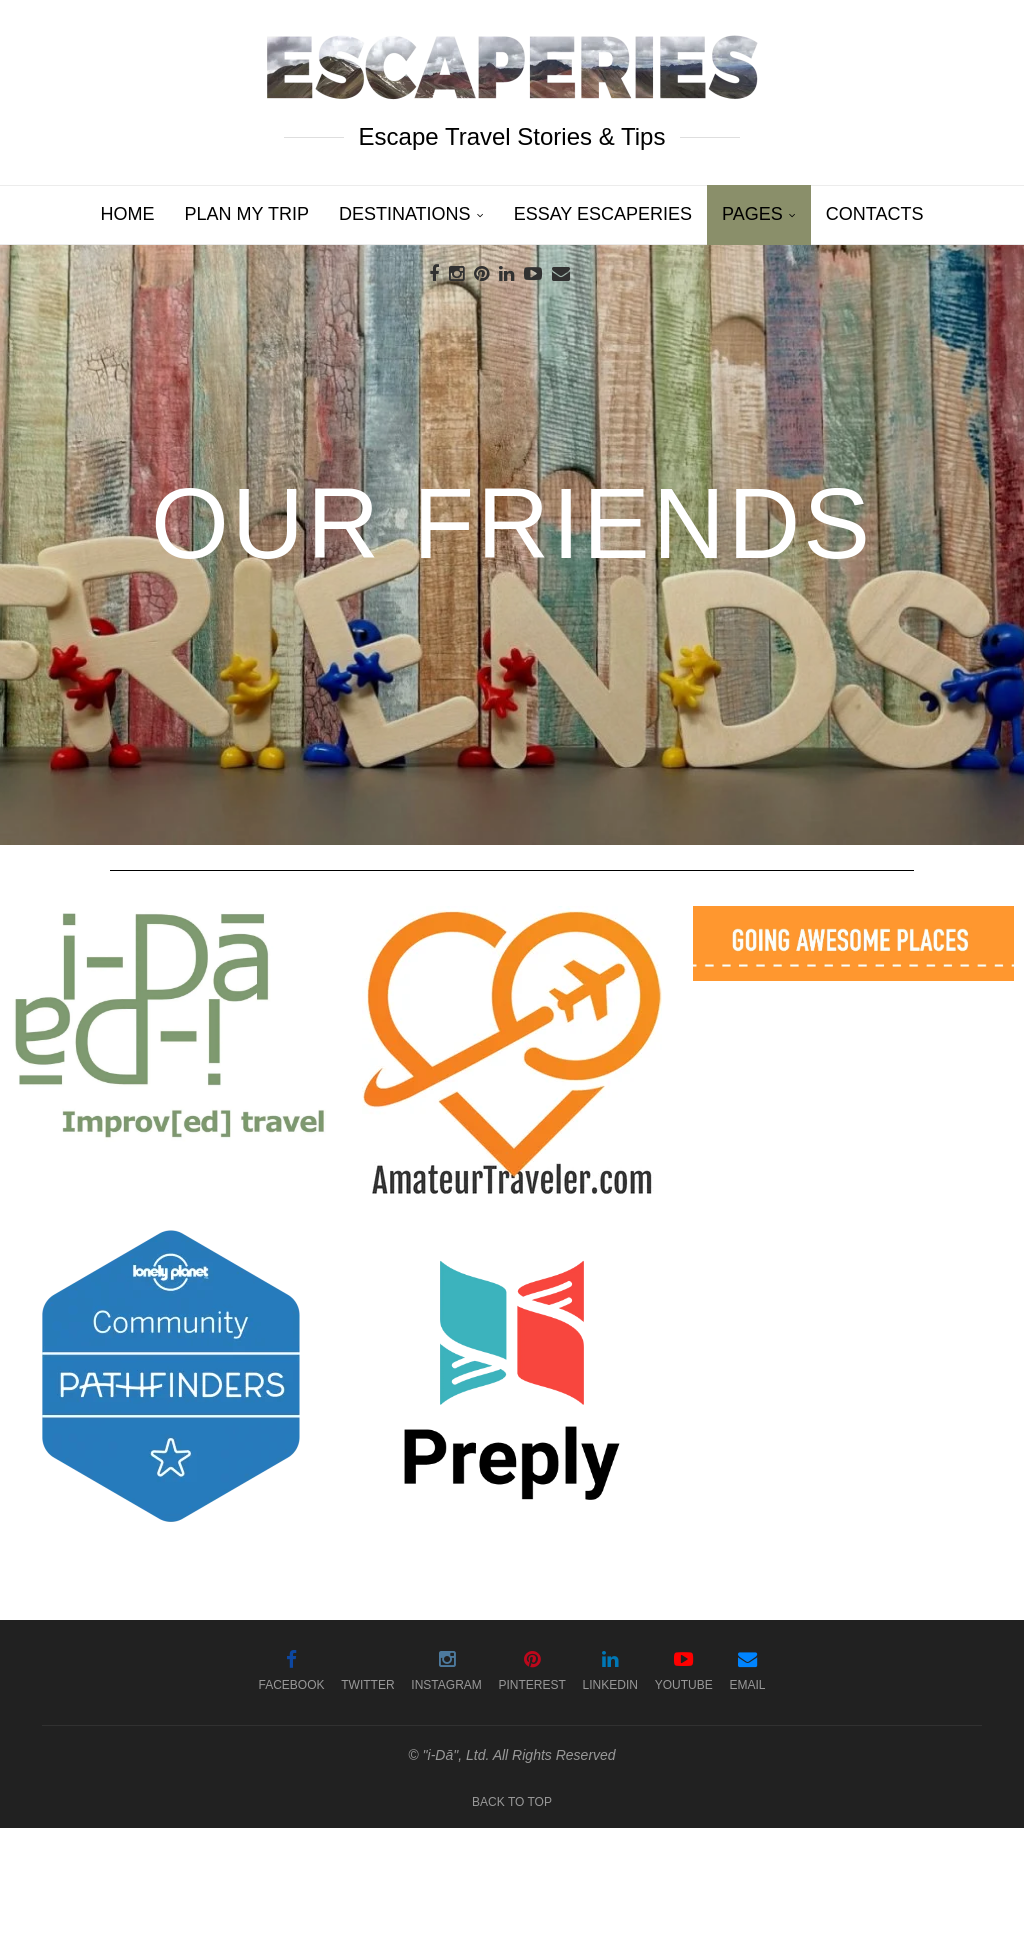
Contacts (875, 214)
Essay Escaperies (603, 214)
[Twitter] (367, 1672)
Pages (752, 214)
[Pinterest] (481, 274)
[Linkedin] (506, 274)
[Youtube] (533, 274)
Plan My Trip (247, 214)
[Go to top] (512, 1800)
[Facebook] (434, 274)
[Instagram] (456, 274)
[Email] (561, 274)
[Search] (616, 274)
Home (128, 214)
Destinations (405, 214)
